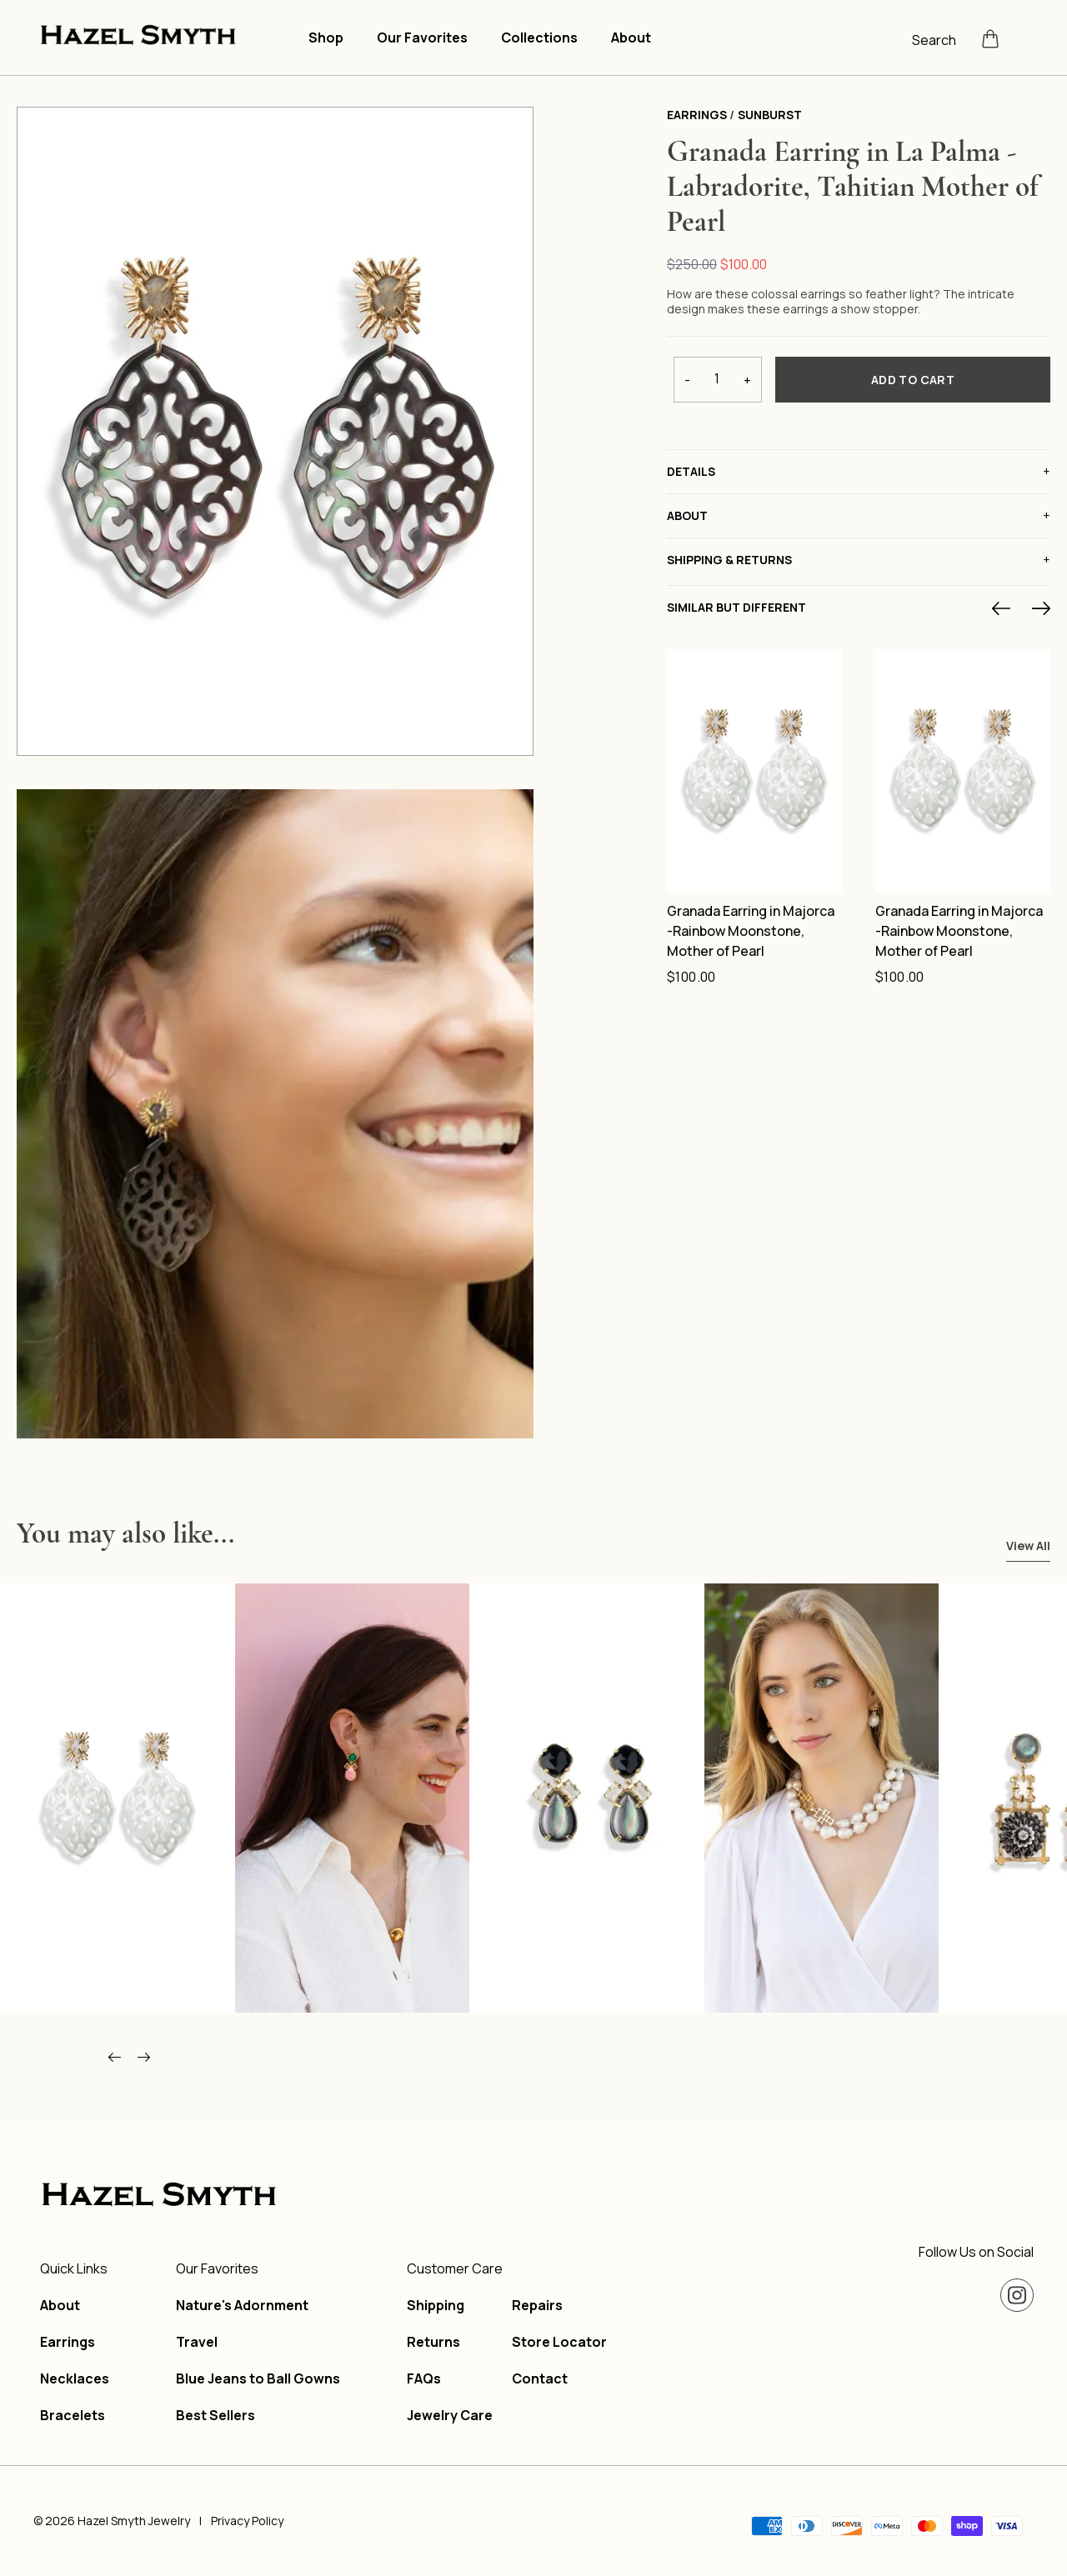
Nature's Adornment (242, 2305)
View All (1028, 1545)
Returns (433, 2342)
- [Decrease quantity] (687, 380)
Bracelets (72, 2415)
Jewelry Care (450, 2415)
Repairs (537, 2305)
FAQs (424, 2378)
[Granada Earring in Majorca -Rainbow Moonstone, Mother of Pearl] (754, 771)
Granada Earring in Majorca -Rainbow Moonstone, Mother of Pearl (750, 931)
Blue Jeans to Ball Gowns (258, 2378)
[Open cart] (990, 38)
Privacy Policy (247, 2520)
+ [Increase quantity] (747, 380)
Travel (197, 2342)
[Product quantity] (717, 378)
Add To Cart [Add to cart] (912, 380)
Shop (325, 37)
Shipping (435, 2305)
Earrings (697, 115)
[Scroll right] (144, 2058)
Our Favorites (422, 37)
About (631, 37)
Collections (539, 37)
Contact (540, 2378)
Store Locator (559, 2342)
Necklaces (74, 2378)
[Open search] (940, 38)
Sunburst (770, 115)
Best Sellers (215, 2415)
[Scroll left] (114, 2058)
